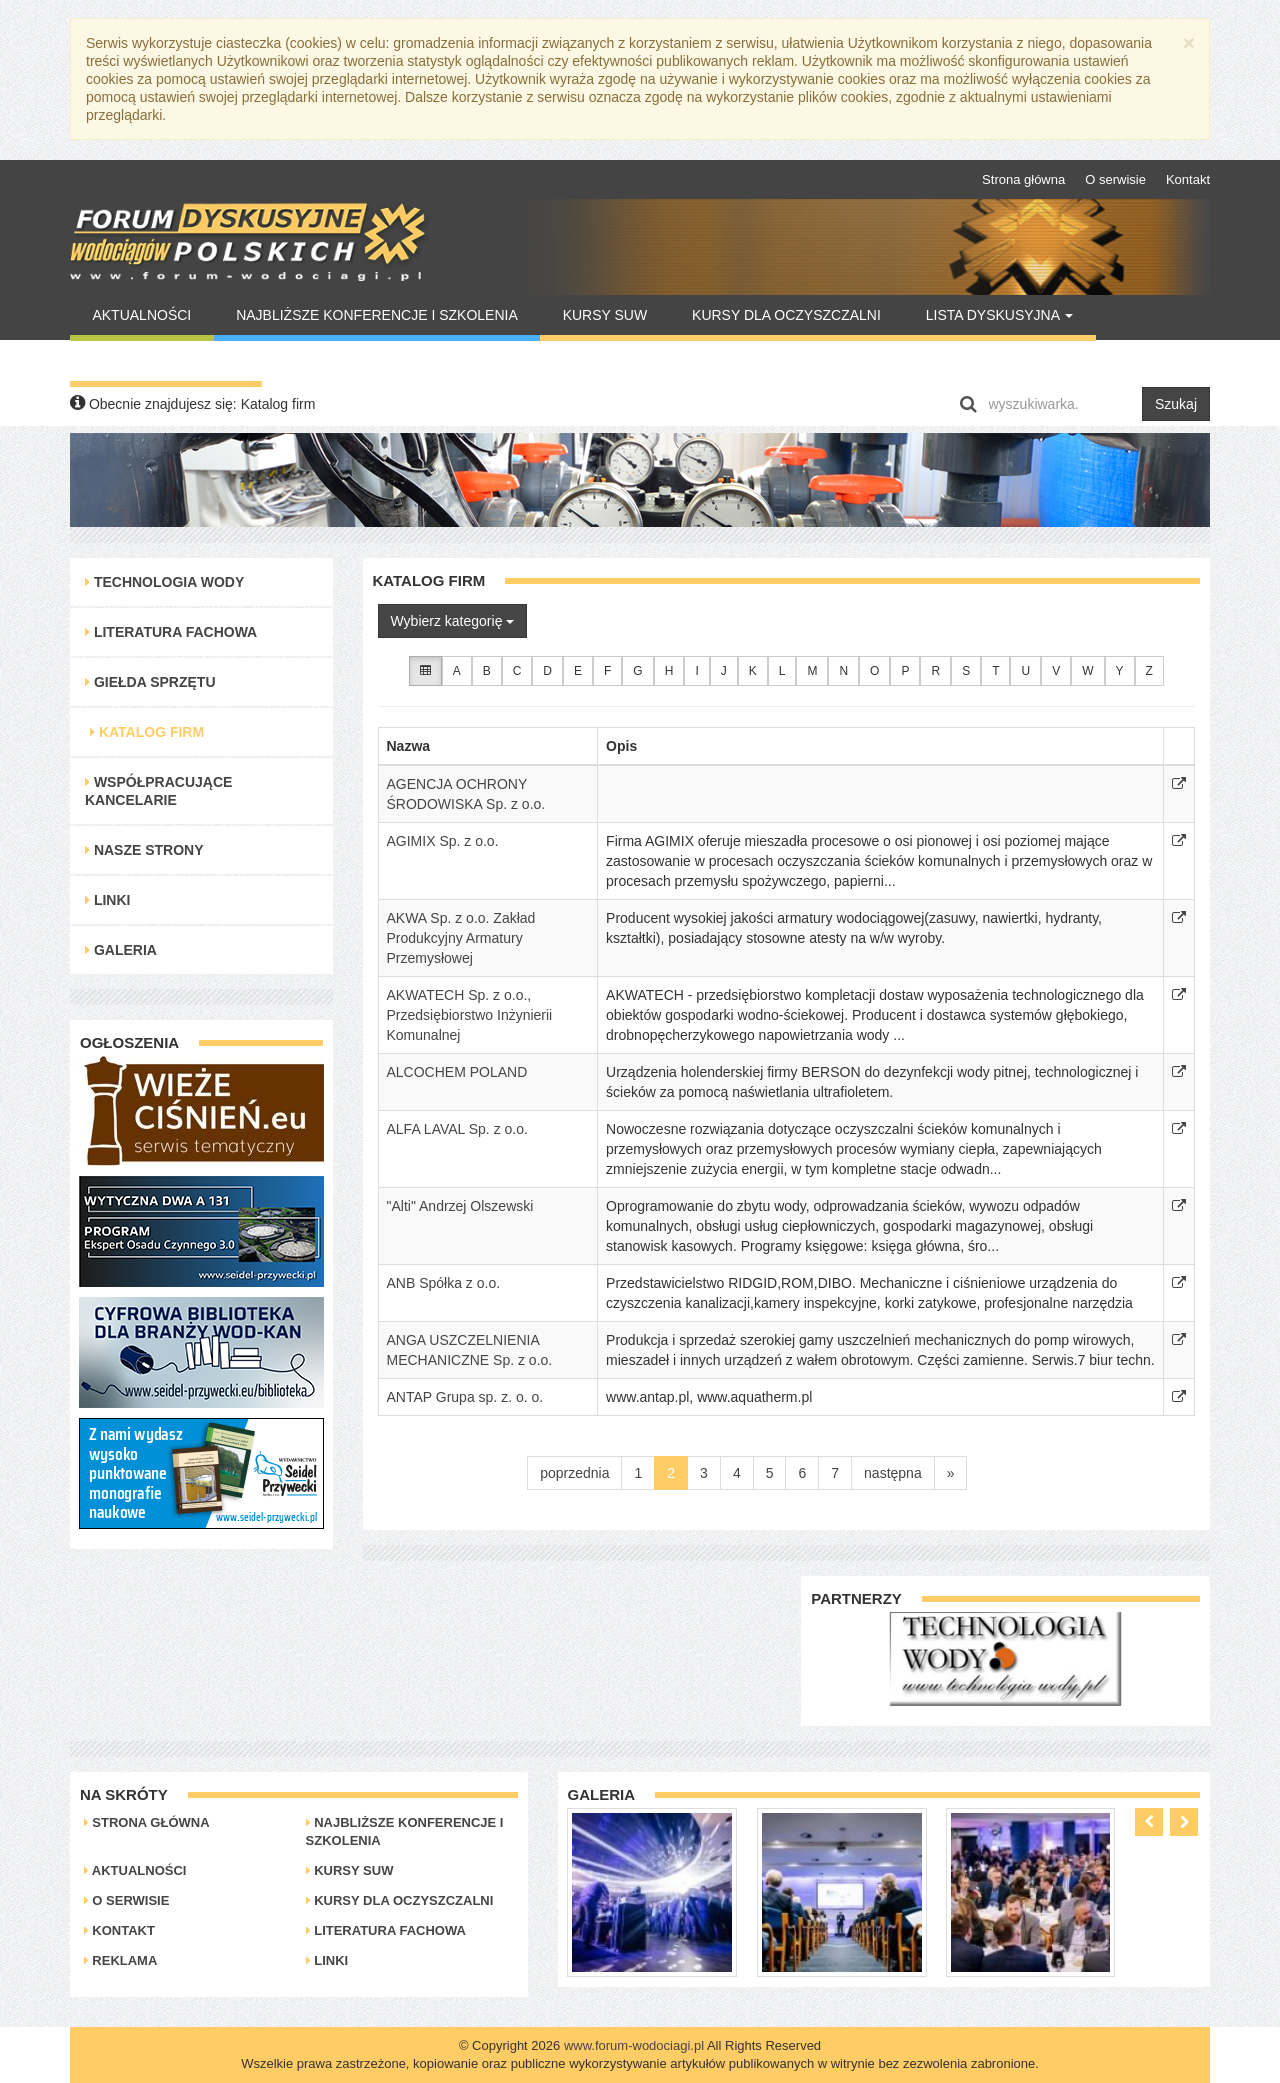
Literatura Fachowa (171, 632)
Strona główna (1023, 179)
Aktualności (141, 315)
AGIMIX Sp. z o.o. (443, 841)
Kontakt (1188, 179)
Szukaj (1176, 404)
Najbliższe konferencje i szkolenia (377, 315)
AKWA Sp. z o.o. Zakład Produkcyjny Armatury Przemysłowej (461, 938)
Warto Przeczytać (165, 361)
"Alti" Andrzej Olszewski (460, 1206)
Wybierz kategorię (453, 621)
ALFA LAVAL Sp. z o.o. (457, 1129)
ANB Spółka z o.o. (444, 1283)
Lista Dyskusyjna (999, 315)
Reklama (121, 1960)
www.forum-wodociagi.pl (634, 2045)
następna (893, 1473)
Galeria (121, 950)
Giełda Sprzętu (150, 682)
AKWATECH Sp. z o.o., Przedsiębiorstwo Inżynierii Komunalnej (470, 1015)
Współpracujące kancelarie (158, 791)
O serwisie (1115, 179)
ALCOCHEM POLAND (457, 1072)
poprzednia (574, 1473)
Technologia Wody (164, 582)
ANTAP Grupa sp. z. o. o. (465, 1397)
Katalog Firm (147, 732)
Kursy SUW (605, 315)
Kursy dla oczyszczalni (786, 315)
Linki (107, 900)
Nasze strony (144, 850)
